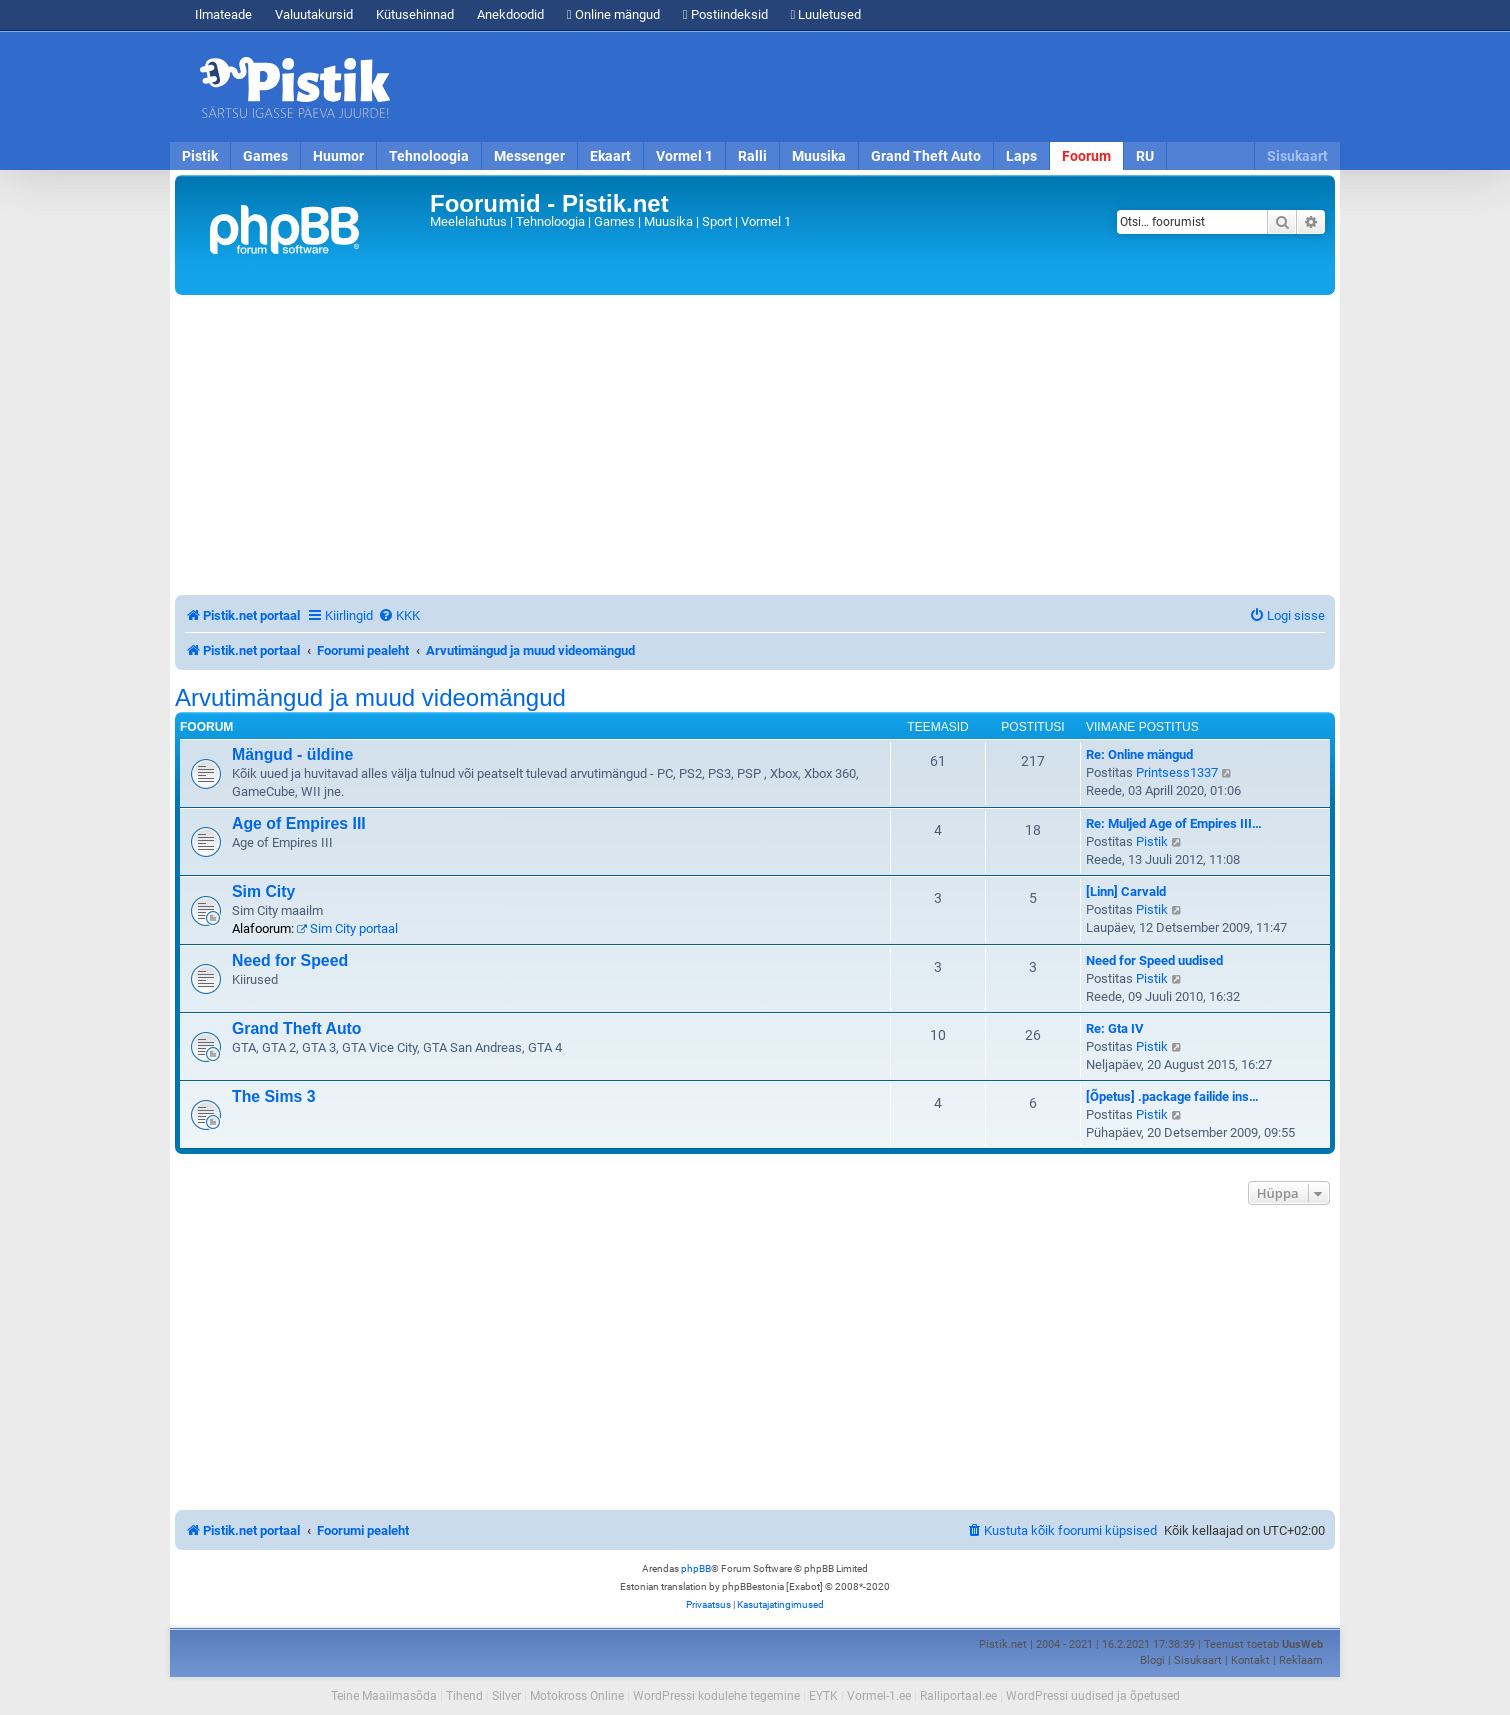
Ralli (752, 156)
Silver (506, 1696)
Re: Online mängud (1139, 754)
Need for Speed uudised (1154, 960)
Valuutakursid (314, 14)
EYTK (823, 1696)
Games (265, 156)
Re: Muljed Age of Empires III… (1174, 823)
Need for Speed (290, 960)
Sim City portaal (347, 928)
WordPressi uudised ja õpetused (1093, 1696)
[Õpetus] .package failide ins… (1172, 1096)
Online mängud (613, 14)
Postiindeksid (725, 14)
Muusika (819, 156)
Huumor (338, 156)
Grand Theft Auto (926, 156)
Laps (1021, 156)
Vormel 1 (684, 156)
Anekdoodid (510, 14)
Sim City (263, 891)
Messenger (529, 156)
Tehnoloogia (429, 156)
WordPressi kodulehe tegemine (716, 1696)
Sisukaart (1297, 156)
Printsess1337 (1177, 772)
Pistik (200, 156)
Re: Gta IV (1115, 1028)
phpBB (696, 1568)
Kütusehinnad (415, 14)
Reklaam (1301, 1660)
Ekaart (610, 156)
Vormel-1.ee (879, 1696)
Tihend (464, 1696)
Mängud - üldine (292, 754)
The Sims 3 (274, 1096)
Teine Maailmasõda (384, 1696)
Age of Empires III (299, 823)
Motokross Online (577, 1696)
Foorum (1086, 156)
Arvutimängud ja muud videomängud (370, 698)
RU (1145, 156)
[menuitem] (399, 615)
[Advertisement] (870, 87)
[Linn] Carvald (1126, 891)
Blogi (1152, 1660)
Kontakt (1250, 1660)
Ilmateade (223, 14)
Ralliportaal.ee (958, 1696)
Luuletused (826, 14)
